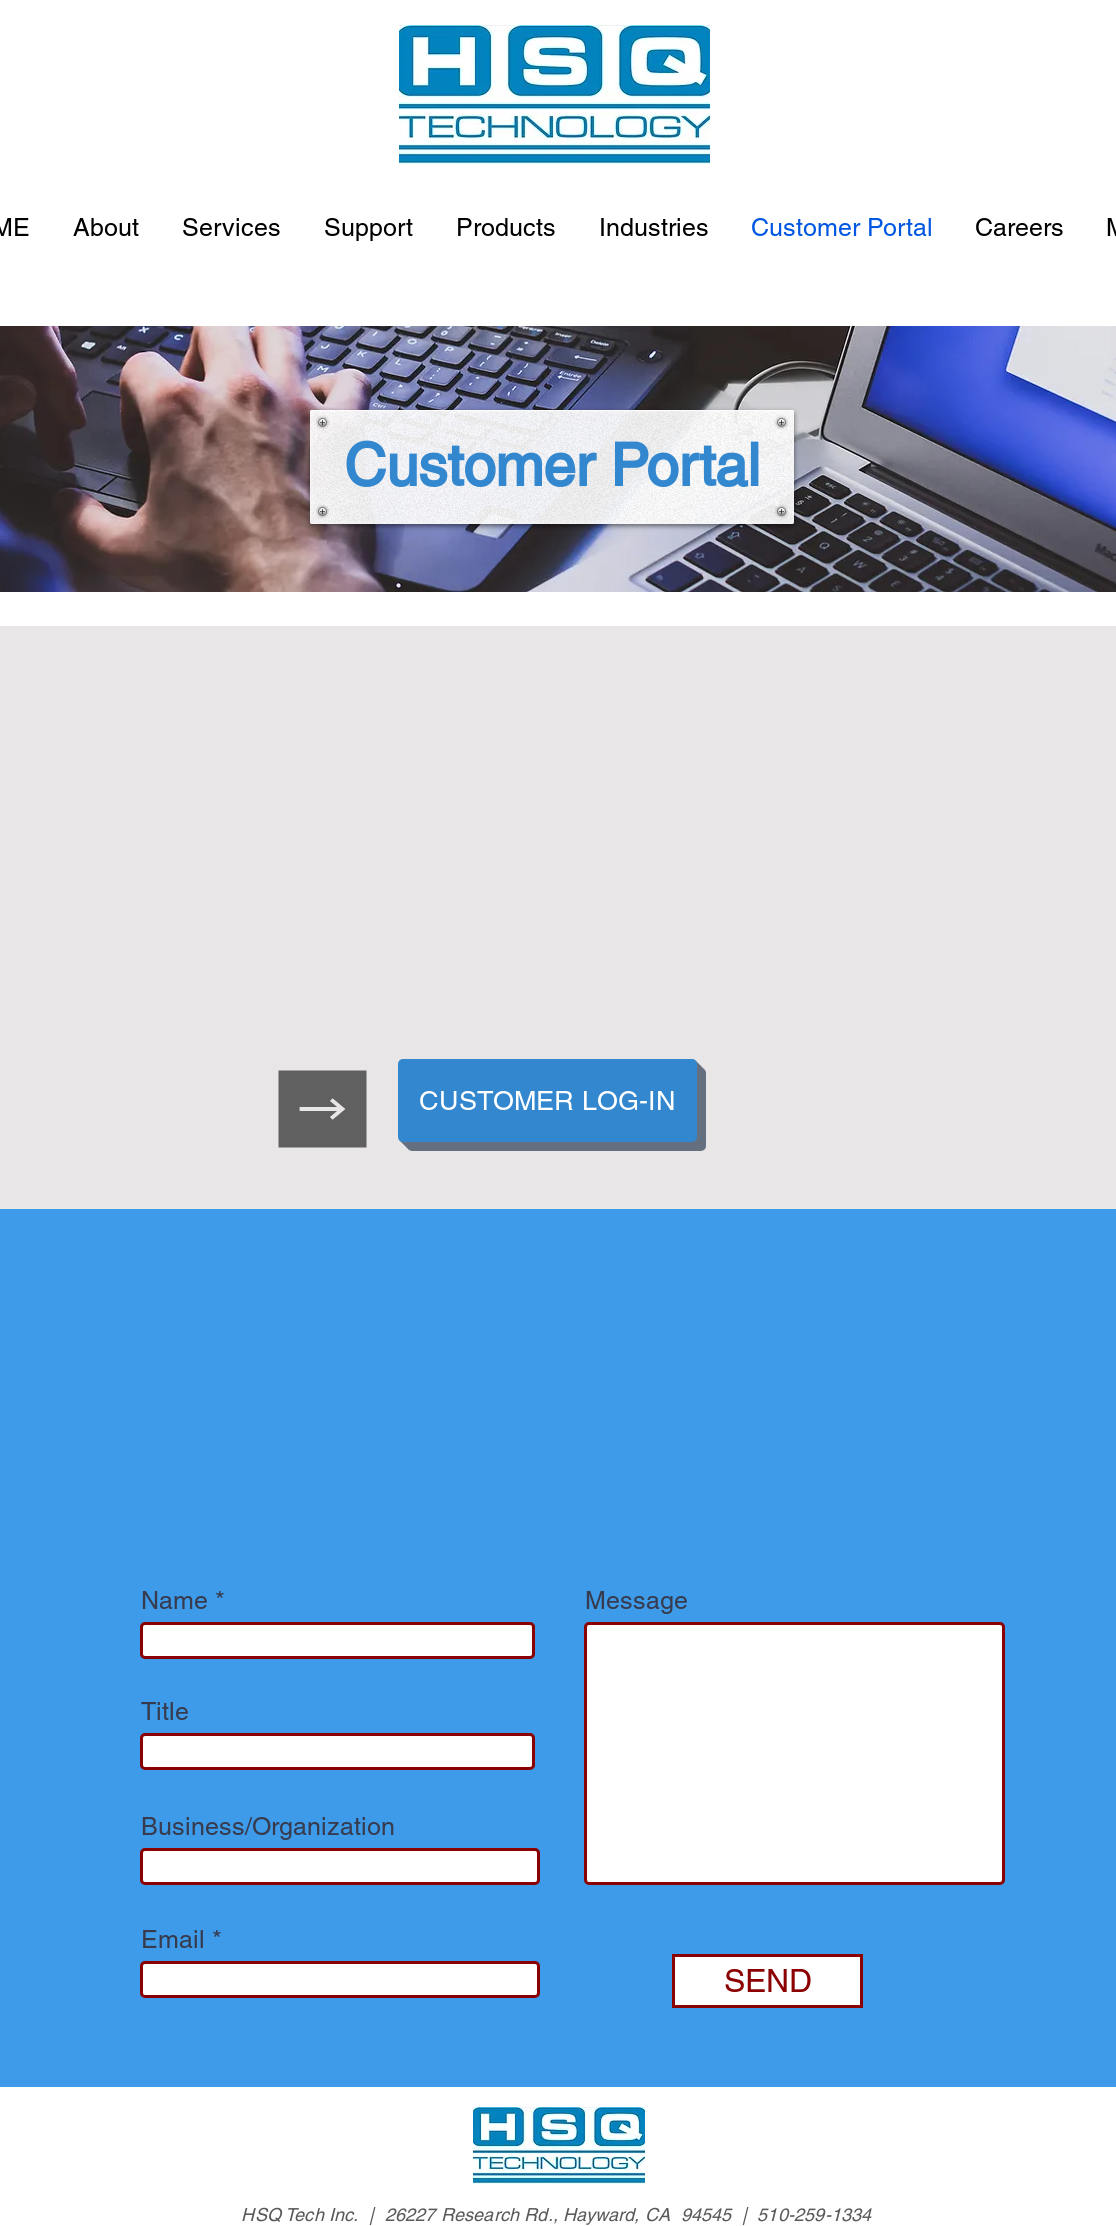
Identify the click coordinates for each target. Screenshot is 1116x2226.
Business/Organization (268, 1826)
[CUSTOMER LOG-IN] (547, 1100)
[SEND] (767, 1981)
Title (165, 1711)
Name (174, 1600)
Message (636, 1600)
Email (173, 1939)
